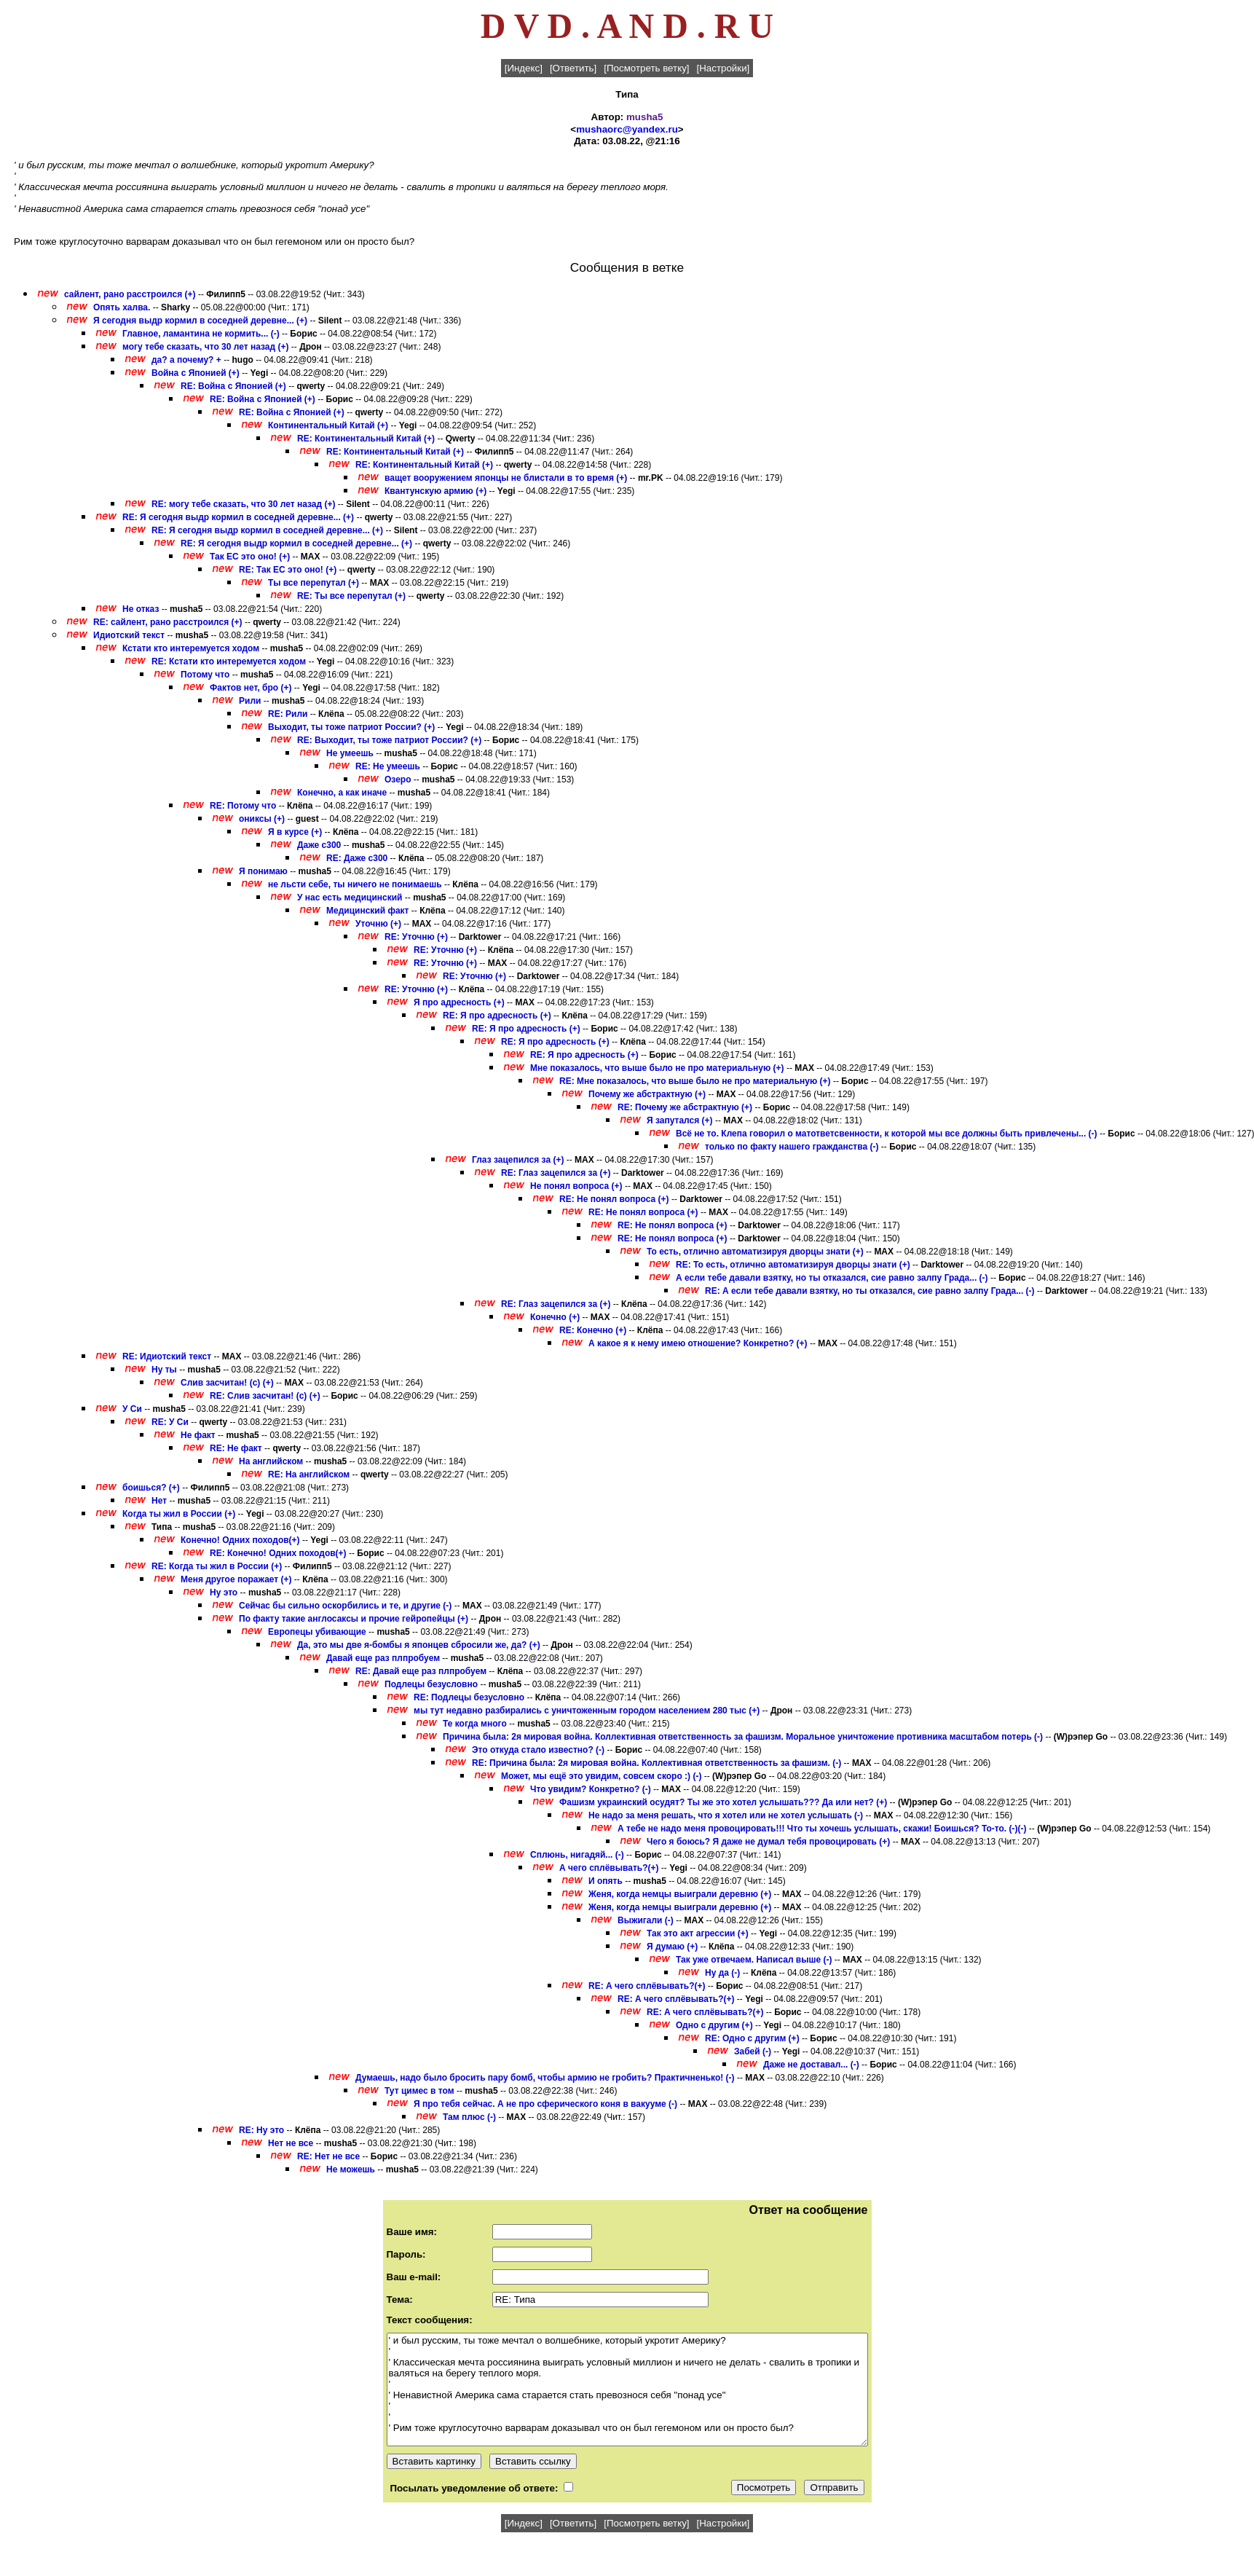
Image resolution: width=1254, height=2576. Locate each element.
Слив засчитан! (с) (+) (227, 1383)
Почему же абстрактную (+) (647, 1094)
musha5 (644, 116)
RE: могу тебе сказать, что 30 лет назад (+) (243, 504)
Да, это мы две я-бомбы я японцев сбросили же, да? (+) (418, 1645)
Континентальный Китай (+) (328, 425)
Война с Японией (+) (195, 373)
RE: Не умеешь (387, 766)
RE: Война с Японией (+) (233, 386)
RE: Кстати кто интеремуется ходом (228, 661)
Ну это (223, 1592)
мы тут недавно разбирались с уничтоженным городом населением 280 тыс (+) (587, 1710)
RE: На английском (309, 1474)
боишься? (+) (151, 1488)
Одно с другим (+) (714, 2025)
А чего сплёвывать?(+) (608, 1868)
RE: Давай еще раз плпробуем (420, 1671)
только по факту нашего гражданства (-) (791, 1147)
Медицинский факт (367, 911)
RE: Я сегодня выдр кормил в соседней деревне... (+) (238, 517)
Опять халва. (123, 307)
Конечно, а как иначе (342, 793)
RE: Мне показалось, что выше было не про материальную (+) (695, 1081)
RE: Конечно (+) (592, 1330)
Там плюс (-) (469, 2117)
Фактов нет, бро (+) (251, 688)
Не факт (198, 1435)
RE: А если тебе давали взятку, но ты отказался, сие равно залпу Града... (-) (870, 1291)
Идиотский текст (129, 635)
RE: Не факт (236, 1448)
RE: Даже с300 (356, 858)
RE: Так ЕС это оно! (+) (287, 570)
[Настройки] (723, 68)
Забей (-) (752, 2051)
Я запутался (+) (680, 1120)
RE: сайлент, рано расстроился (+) (167, 622)
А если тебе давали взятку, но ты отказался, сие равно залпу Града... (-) (832, 1278)
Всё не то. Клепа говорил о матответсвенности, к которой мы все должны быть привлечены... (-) (886, 1133)
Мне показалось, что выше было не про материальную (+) (657, 1068)
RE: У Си (170, 1422)
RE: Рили (287, 714)
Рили (250, 701)
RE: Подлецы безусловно (469, 1697)
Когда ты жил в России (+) (178, 1514)
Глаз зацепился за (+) (518, 1160)
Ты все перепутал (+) (313, 583)
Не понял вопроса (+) (576, 1186)
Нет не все (290, 2143)
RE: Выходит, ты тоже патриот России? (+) (389, 740)
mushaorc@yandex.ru (627, 129)
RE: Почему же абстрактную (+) (685, 1107)
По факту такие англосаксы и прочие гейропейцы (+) (353, 1619)
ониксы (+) (262, 819)
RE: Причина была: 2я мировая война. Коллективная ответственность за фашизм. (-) (656, 1763)
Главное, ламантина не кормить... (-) (201, 334)
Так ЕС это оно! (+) (250, 556)
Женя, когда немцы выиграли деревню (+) (679, 1894)
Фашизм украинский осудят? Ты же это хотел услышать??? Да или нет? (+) (723, 1802)
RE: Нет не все (328, 2156)
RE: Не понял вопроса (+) (614, 1199)
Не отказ (140, 609)
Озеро (398, 779)
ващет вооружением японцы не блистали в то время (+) (506, 478)
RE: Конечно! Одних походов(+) (278, 1553)
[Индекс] (524, 68)
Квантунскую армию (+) (435, 491)
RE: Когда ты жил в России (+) (216, 1566)
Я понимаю (263, 871)
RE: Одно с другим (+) (752, 2038)
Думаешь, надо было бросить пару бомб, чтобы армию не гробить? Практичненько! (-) (545, 2078)
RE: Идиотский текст (166, 1356)
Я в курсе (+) (295, 832)
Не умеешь (350, 753)
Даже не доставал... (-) (811, 2064)
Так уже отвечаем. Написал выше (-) (754, 1960)
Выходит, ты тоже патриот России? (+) (351, 727)
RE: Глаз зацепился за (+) (555, 1173)
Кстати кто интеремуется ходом (190, 648)
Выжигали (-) (646, 1920)
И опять (605, 1881)
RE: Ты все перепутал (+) (351, 596)
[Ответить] (573, 68)
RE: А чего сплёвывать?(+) (646, 1986)
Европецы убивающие (317, 1632)
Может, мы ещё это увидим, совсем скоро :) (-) (601, 1776)
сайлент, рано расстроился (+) (130, 294)
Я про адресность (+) (459, 1002)
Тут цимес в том (419, 2091)
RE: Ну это (261, 2130)
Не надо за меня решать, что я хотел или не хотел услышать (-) (725, 1815)
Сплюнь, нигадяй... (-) (577, 1855)
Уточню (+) (378, 924)
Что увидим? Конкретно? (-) (590, 1789)
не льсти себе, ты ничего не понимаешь (355, 884)
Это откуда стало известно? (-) (538, 1750)
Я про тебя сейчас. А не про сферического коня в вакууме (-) (545, 2104)
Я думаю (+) (672, 1946)
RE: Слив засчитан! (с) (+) (265, 1396)
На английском (271, 1461)
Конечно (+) (555, 1317)
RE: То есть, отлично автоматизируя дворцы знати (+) (793, 1265)
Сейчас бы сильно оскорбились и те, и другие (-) (345, 1606)
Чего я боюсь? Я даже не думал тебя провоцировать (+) (768, 1842)
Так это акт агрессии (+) (698, 1933)
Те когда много (475, 1724)
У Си (132, 1409)
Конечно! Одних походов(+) (240, 1540)
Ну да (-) (722, 1973)
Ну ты (164, 1369)
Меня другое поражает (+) (236, 1579)
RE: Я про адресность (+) (497, 1015)
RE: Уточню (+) (416, 937)
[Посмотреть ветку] (646, 68)
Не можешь (350, 2169)
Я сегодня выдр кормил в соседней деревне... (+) (200, 320)
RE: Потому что (243, 806)
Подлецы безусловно (431, 1684)
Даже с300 (319, 845)
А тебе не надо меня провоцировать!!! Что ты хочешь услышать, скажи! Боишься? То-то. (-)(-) (822, 1828)
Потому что (205, 674)
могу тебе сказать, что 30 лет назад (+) (205, 347)
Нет (159, 1501)
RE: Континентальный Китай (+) (366, 438)
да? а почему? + (186, 360)
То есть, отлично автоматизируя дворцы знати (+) (755, 1251)
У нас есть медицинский (350, 897)
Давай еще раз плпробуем (383, 1658)
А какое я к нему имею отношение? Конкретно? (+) (698, 1343)
